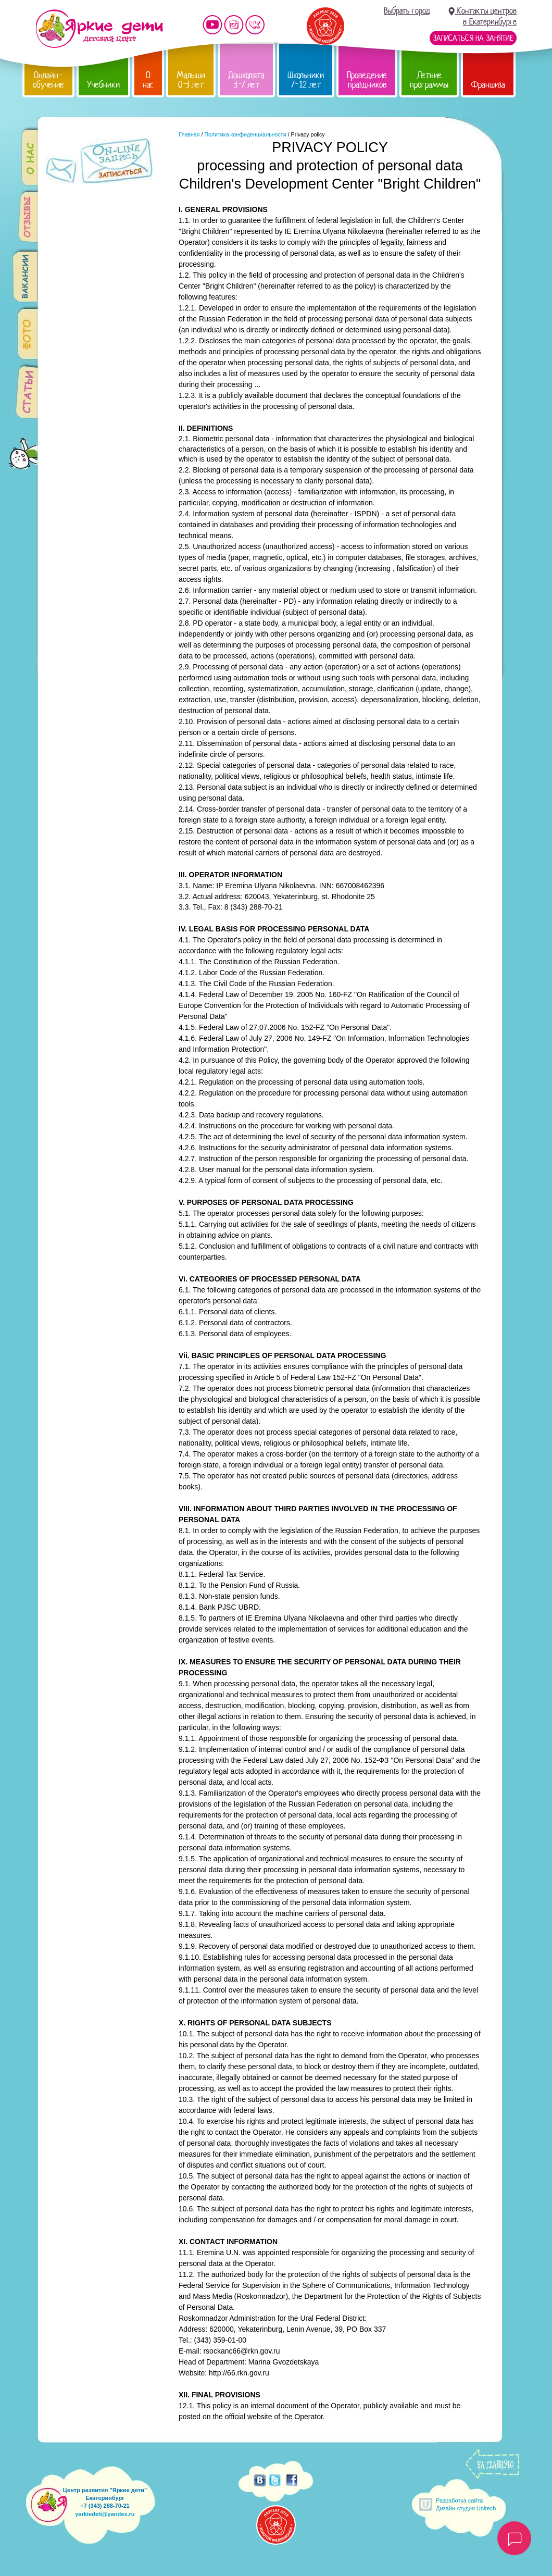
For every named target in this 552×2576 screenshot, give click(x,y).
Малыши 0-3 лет (191, 80)
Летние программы (429, 80)
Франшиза (488, 85)
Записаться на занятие (473, 38)
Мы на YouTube (212, 24)
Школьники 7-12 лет (305, 80)
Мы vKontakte (255, 24)
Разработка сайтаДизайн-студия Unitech (466, 2504)
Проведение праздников (367, 80)
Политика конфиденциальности (245, 134)
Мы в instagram (234, 24)
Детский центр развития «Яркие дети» (99, 28)
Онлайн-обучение (48, 80)
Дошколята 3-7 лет (246, 80)
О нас (148, 80)
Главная (189, 134)
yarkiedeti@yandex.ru (104, 2514)
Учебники (103, 85)
